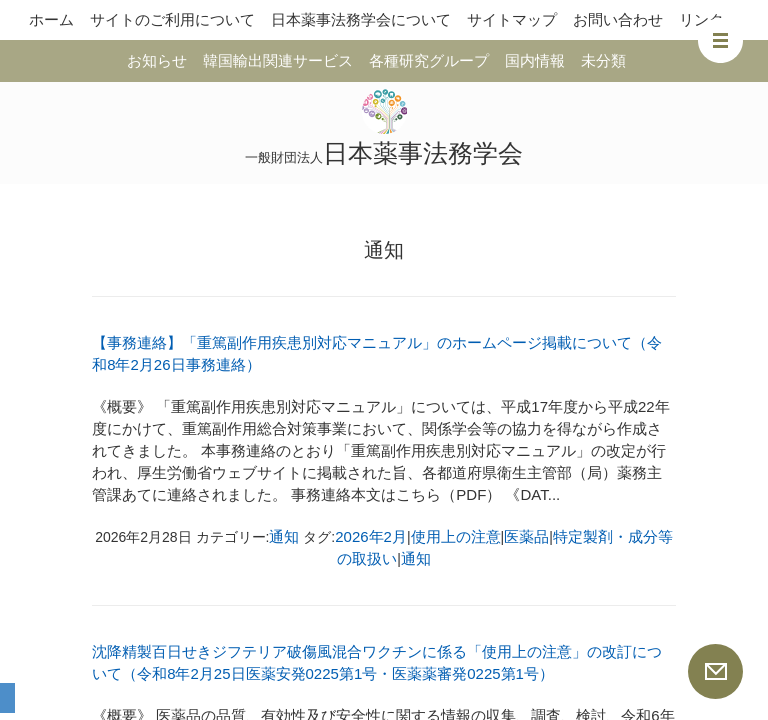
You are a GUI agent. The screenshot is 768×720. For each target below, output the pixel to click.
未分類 (603, 60)
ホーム (51, 19)
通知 (284, 536)
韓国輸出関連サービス (278, 60)
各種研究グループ (429, 60)
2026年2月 (371, 536)
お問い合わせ (618, 19)
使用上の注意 (456, 536)
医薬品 (526, 536)
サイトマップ (512, 19)
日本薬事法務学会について (361, 19)
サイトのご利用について (172, 19)
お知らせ (157, 60)
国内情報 (535, 60)
